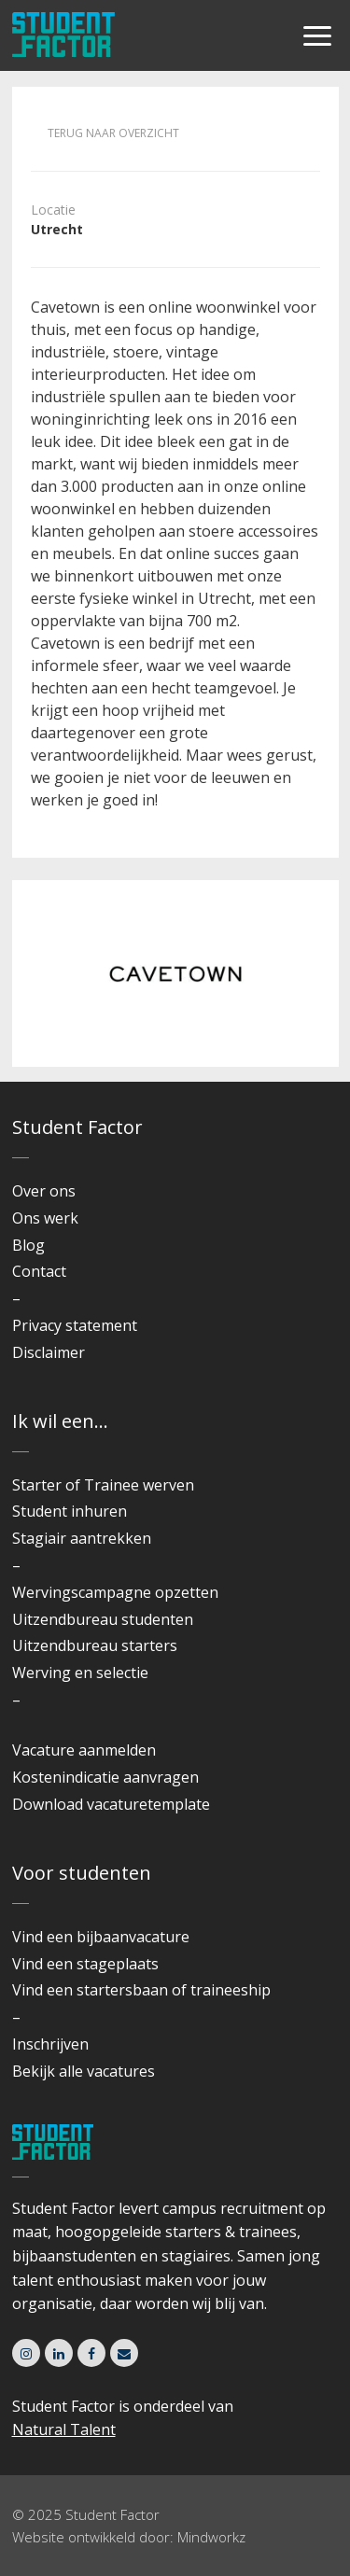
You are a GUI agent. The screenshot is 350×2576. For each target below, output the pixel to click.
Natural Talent (64, 2429)
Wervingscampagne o (88, 1592)
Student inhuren (69, 1511)
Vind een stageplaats (85, 1963)
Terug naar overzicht (113, 133)
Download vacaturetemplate (111, 1804)
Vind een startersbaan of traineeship (141, 1990)
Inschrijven (50, 2044)
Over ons (44, 1191)
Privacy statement (74, 1325)
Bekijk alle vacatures (83, 2071)
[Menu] (317, 37)
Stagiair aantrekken (81, 1538)
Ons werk (45, 1218)
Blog (28, 1245)
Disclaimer (48, 1352)
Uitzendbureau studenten (102, 1619)
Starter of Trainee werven (103, 1485)
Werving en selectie (80, 1672)
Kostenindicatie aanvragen (105, 1777)
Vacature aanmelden (84, 1750)
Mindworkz (211, 2536)
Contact (39, 1271)
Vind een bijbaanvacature (100, 1936)
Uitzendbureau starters (94, 1645)
